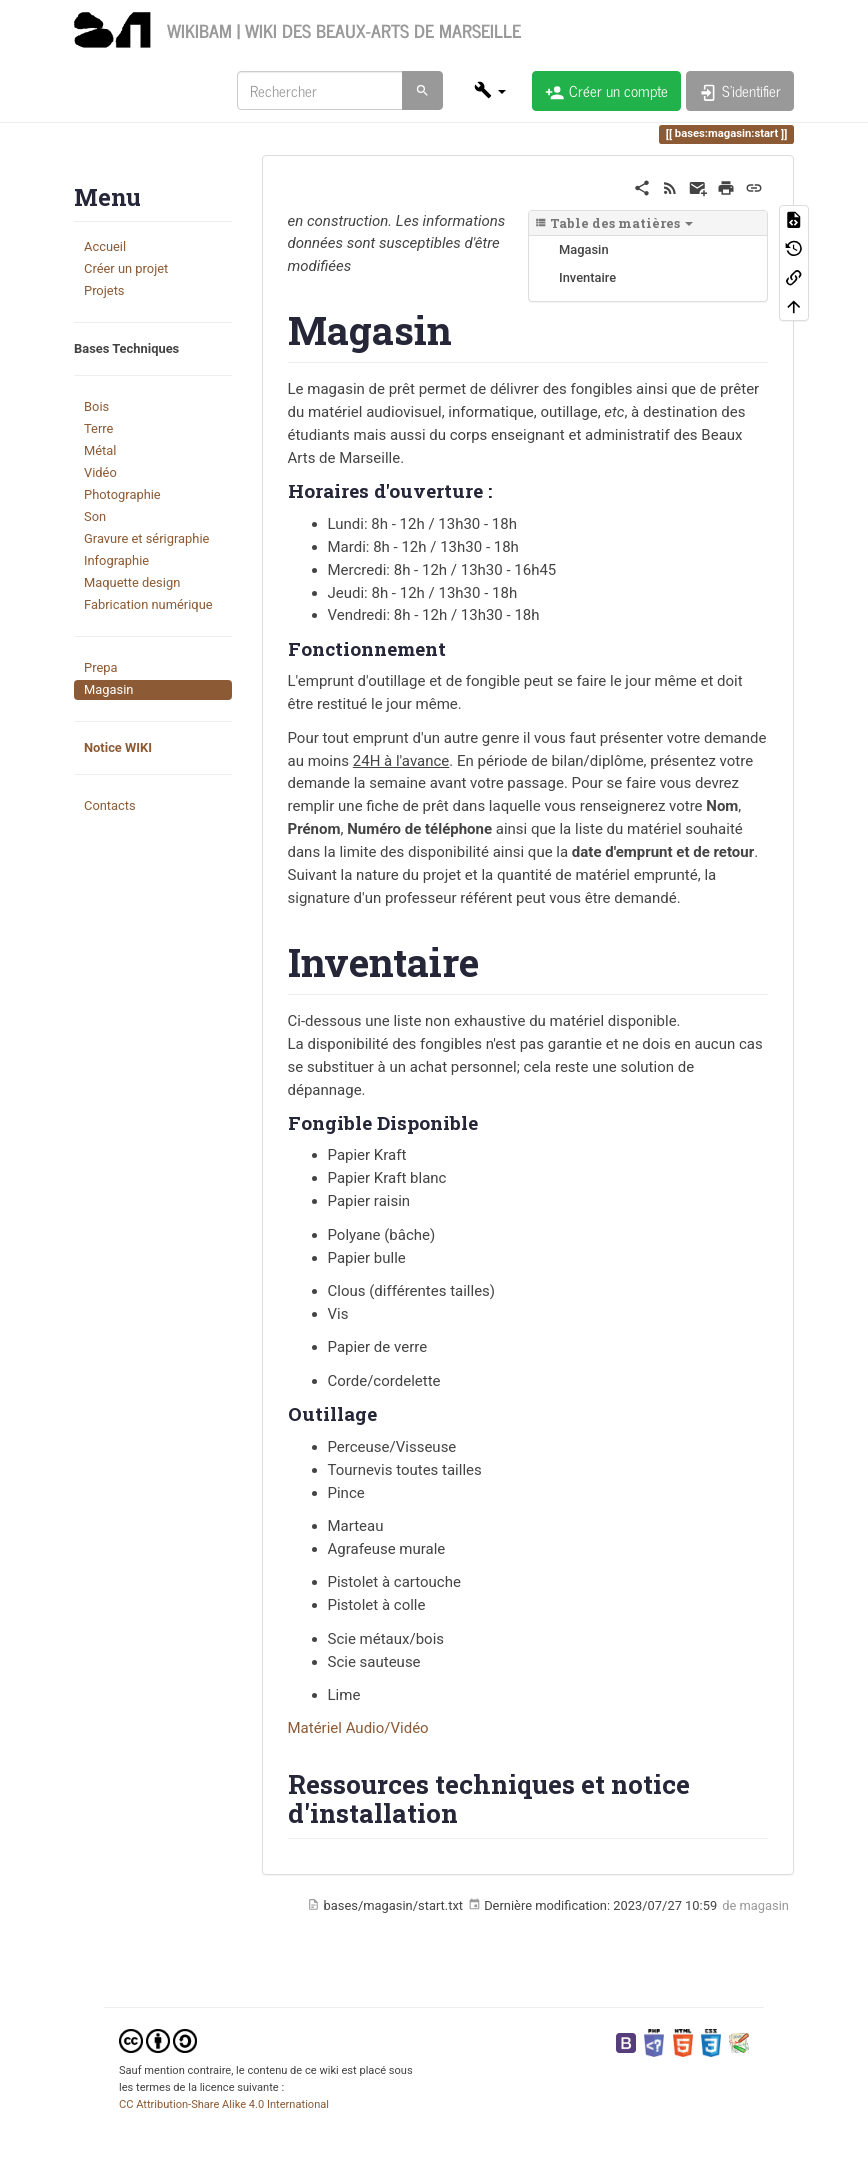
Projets (104, 290)
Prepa (100, 667)
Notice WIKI (118, 747)
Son (95, 516)
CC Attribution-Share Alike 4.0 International (224, 2104)
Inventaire (587, 277)
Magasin (108, 689)
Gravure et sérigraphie (146, 538)
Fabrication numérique (148, 604)
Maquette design (132, 582)
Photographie (122, 494)
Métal (100, 450)
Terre (98, 428)
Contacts (110, 805)
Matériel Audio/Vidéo (358, 1728)
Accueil (105, 246)
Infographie (116, 560)
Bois (96, 406)
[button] (490, 90)
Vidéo (100, 472)
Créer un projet (126, 268)
